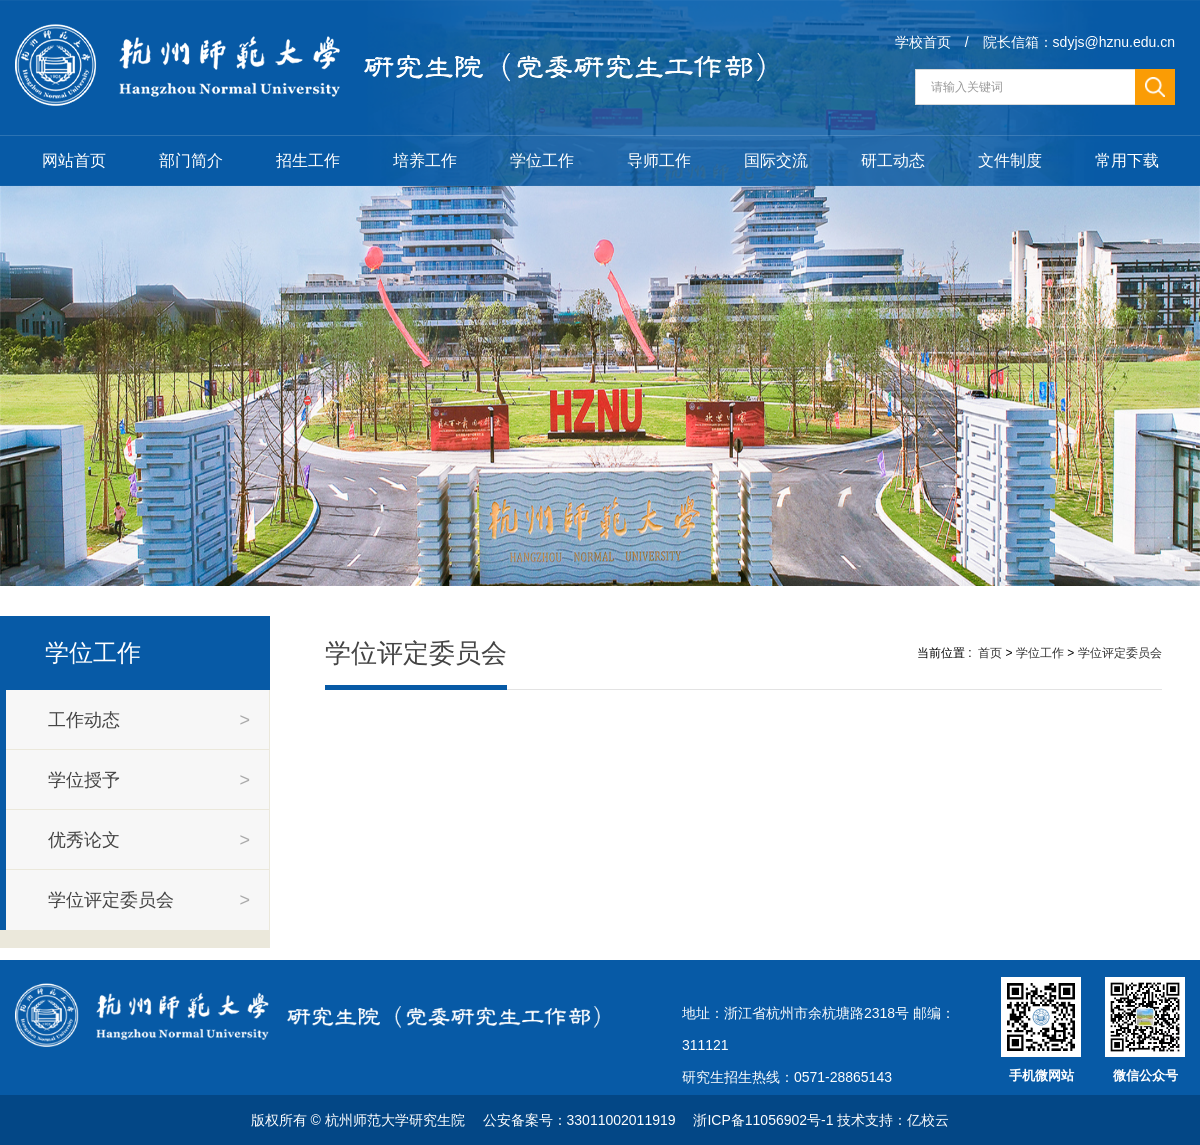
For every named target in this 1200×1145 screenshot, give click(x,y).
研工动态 (893, 160)
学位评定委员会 (1120, 653)
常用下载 (1127, 160)
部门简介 (191, 160)
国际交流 (776, 160)
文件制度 (1010, 160)
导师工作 (659, 160)
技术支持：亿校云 (893, 1120)
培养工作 (425, 160)
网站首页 (74, 160)
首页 (990, 653)
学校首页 (923, 42)
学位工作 (542, 160)
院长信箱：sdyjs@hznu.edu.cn (1079, 42)
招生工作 (308, 160)
